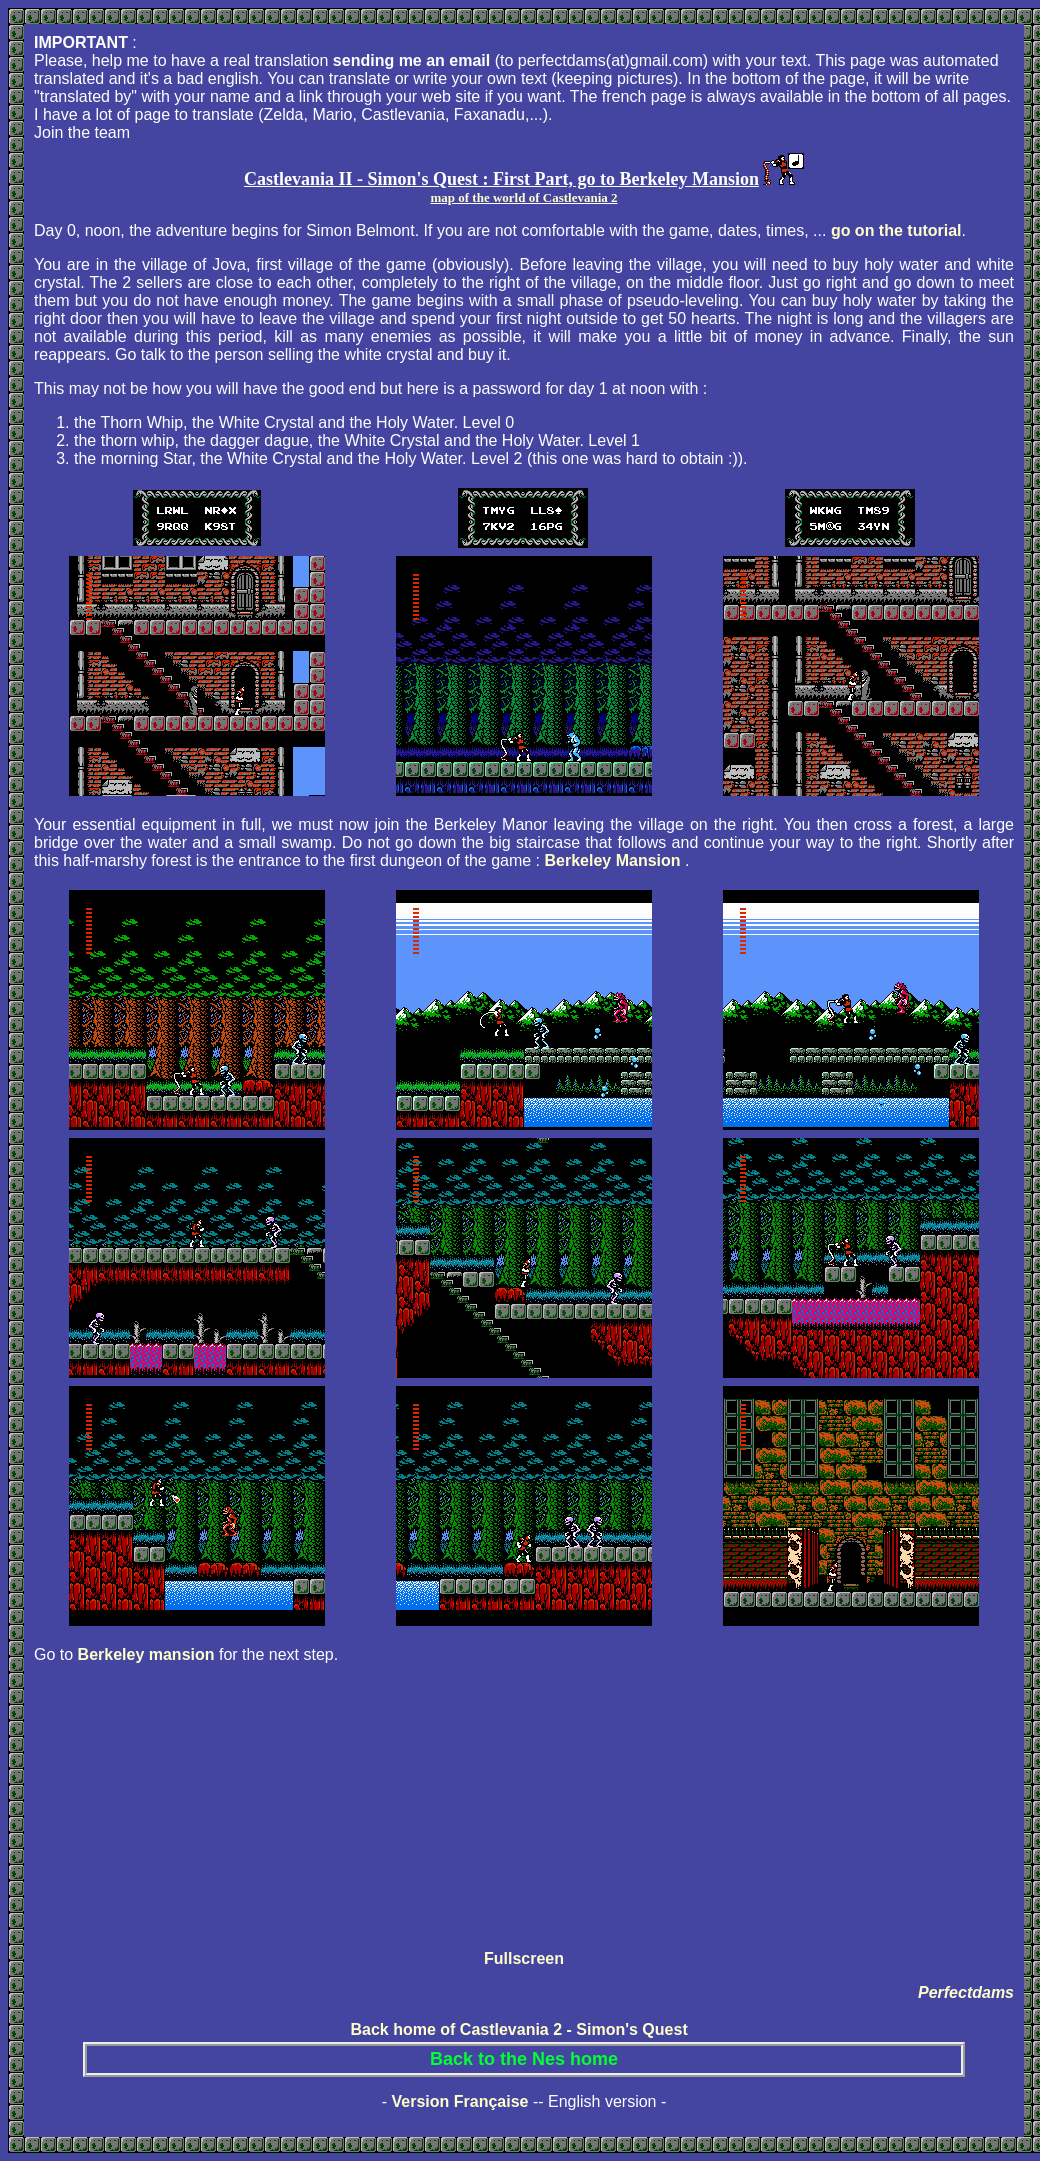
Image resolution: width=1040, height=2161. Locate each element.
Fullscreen (524, 1958)
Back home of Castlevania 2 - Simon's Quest (518, 2029)
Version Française (459, 2101)
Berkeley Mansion (615, 860)
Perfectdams (966, 1992)
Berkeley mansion (146, 1654)
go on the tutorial (896, 230)
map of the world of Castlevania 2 (523, 197)
